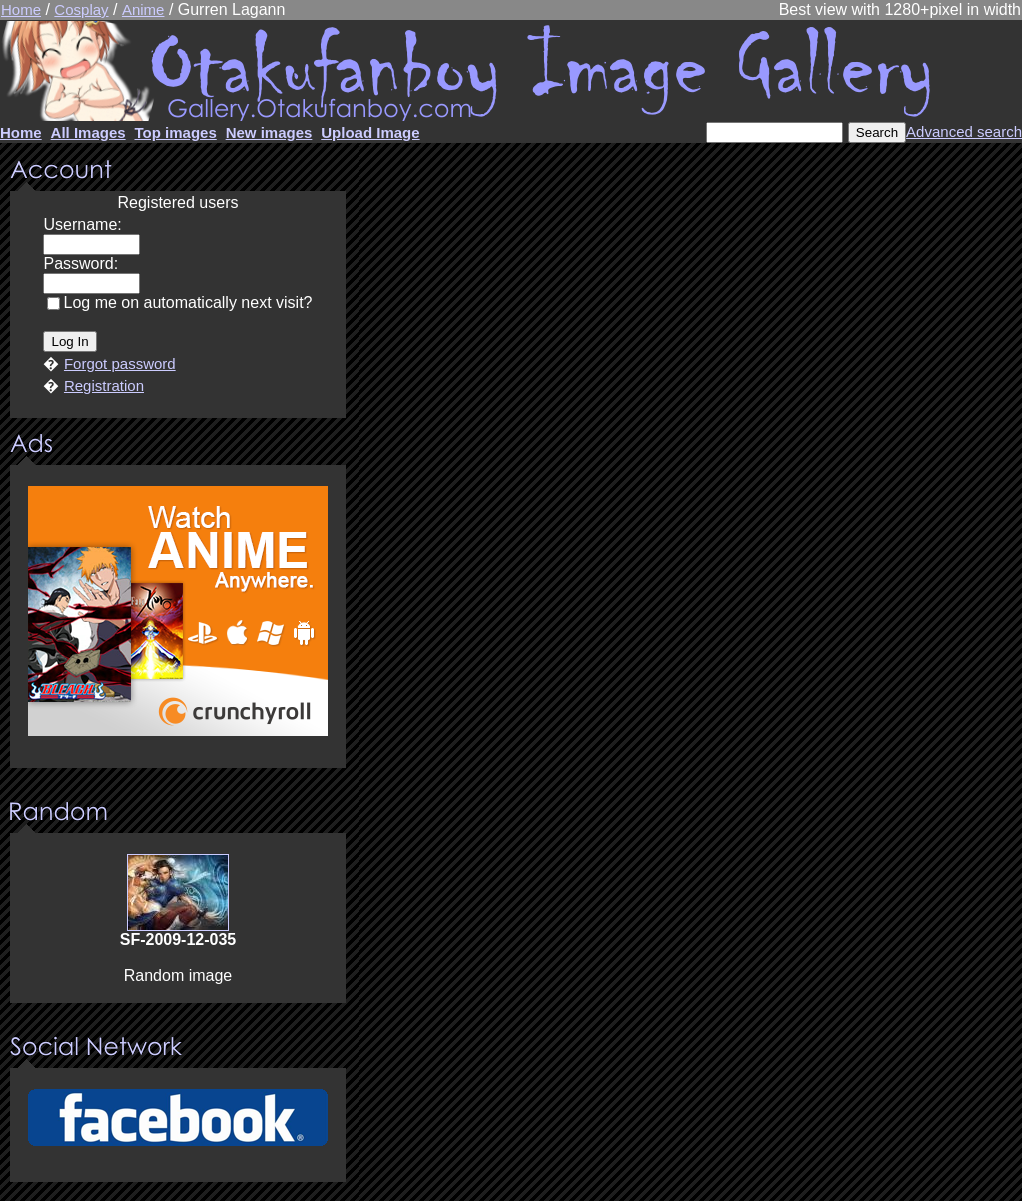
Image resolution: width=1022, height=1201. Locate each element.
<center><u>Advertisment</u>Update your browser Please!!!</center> (178, 618)
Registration (104, 385)
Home (21, 9)
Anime (143, 9)
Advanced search (964, 131)
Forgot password (120, 363)
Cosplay (81, 9)
